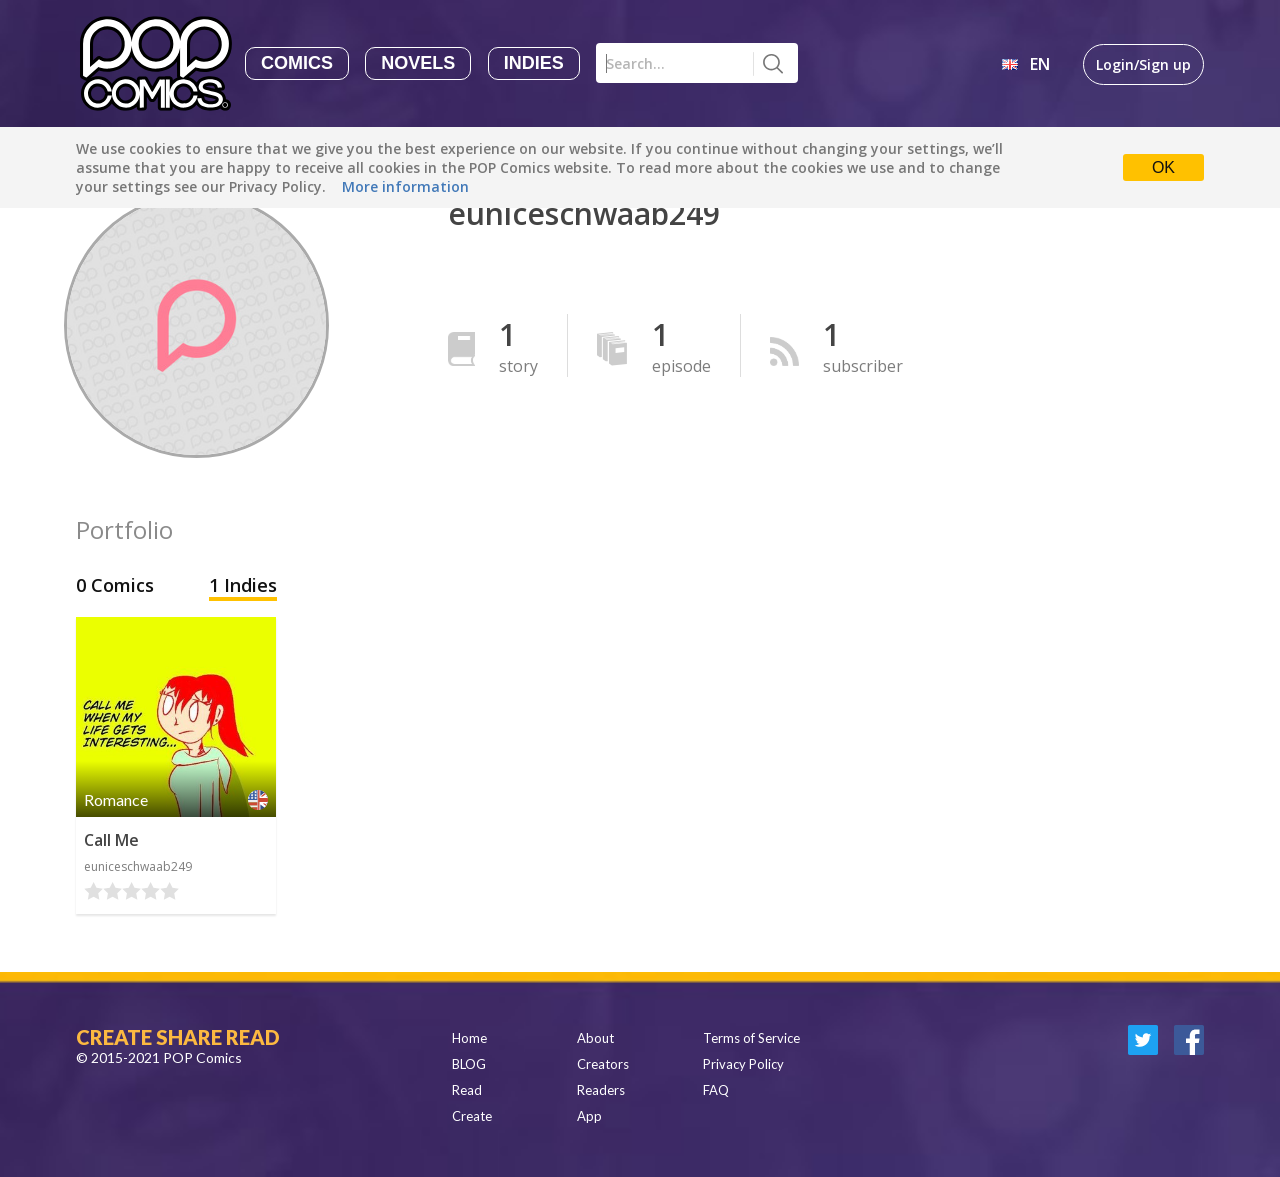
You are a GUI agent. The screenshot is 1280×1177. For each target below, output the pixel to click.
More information (405, 186)
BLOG (469, 1064)
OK (1163, 167)
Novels (418, 63)
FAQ (716, 1090)
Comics (297, 63)
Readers (601, 1090)
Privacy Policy (743, 1064)
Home (469, 1038)
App (589, 1116)
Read (467, 1090)
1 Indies (243, 585)
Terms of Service (751, 1038)
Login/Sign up (1143, 64)
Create (472, 1116)
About (595, 1038)
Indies (534, 63)
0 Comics (117, 585)
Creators (603, 1064)
